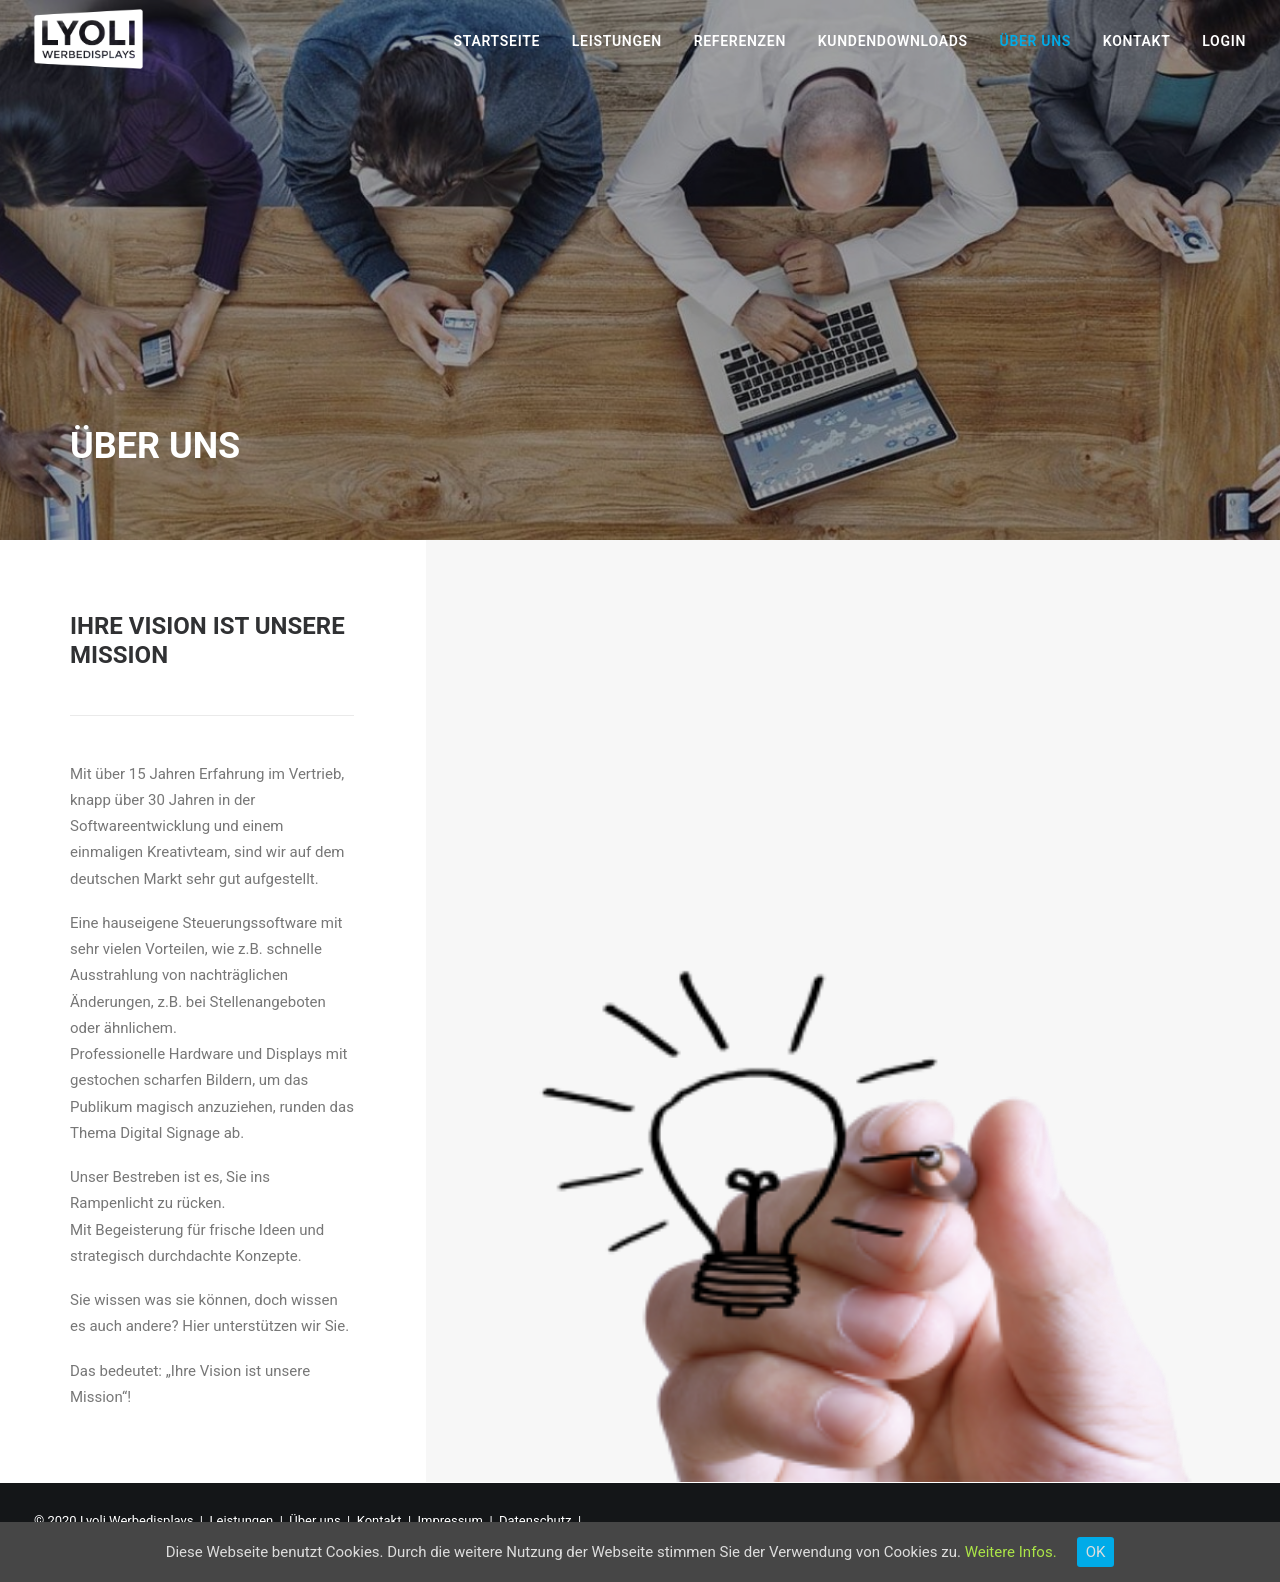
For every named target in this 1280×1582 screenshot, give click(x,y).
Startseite (497, 41)
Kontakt (1137, 41)
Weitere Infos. (1011, 1552)
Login (1224, 41)
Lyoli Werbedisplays (137, 1520)
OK (1096, 1552)
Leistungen (617, 41)
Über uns (1035, 41)
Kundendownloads (893, 41)
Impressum (450, 1520)
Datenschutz (535, 1520)
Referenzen (740, 41)
